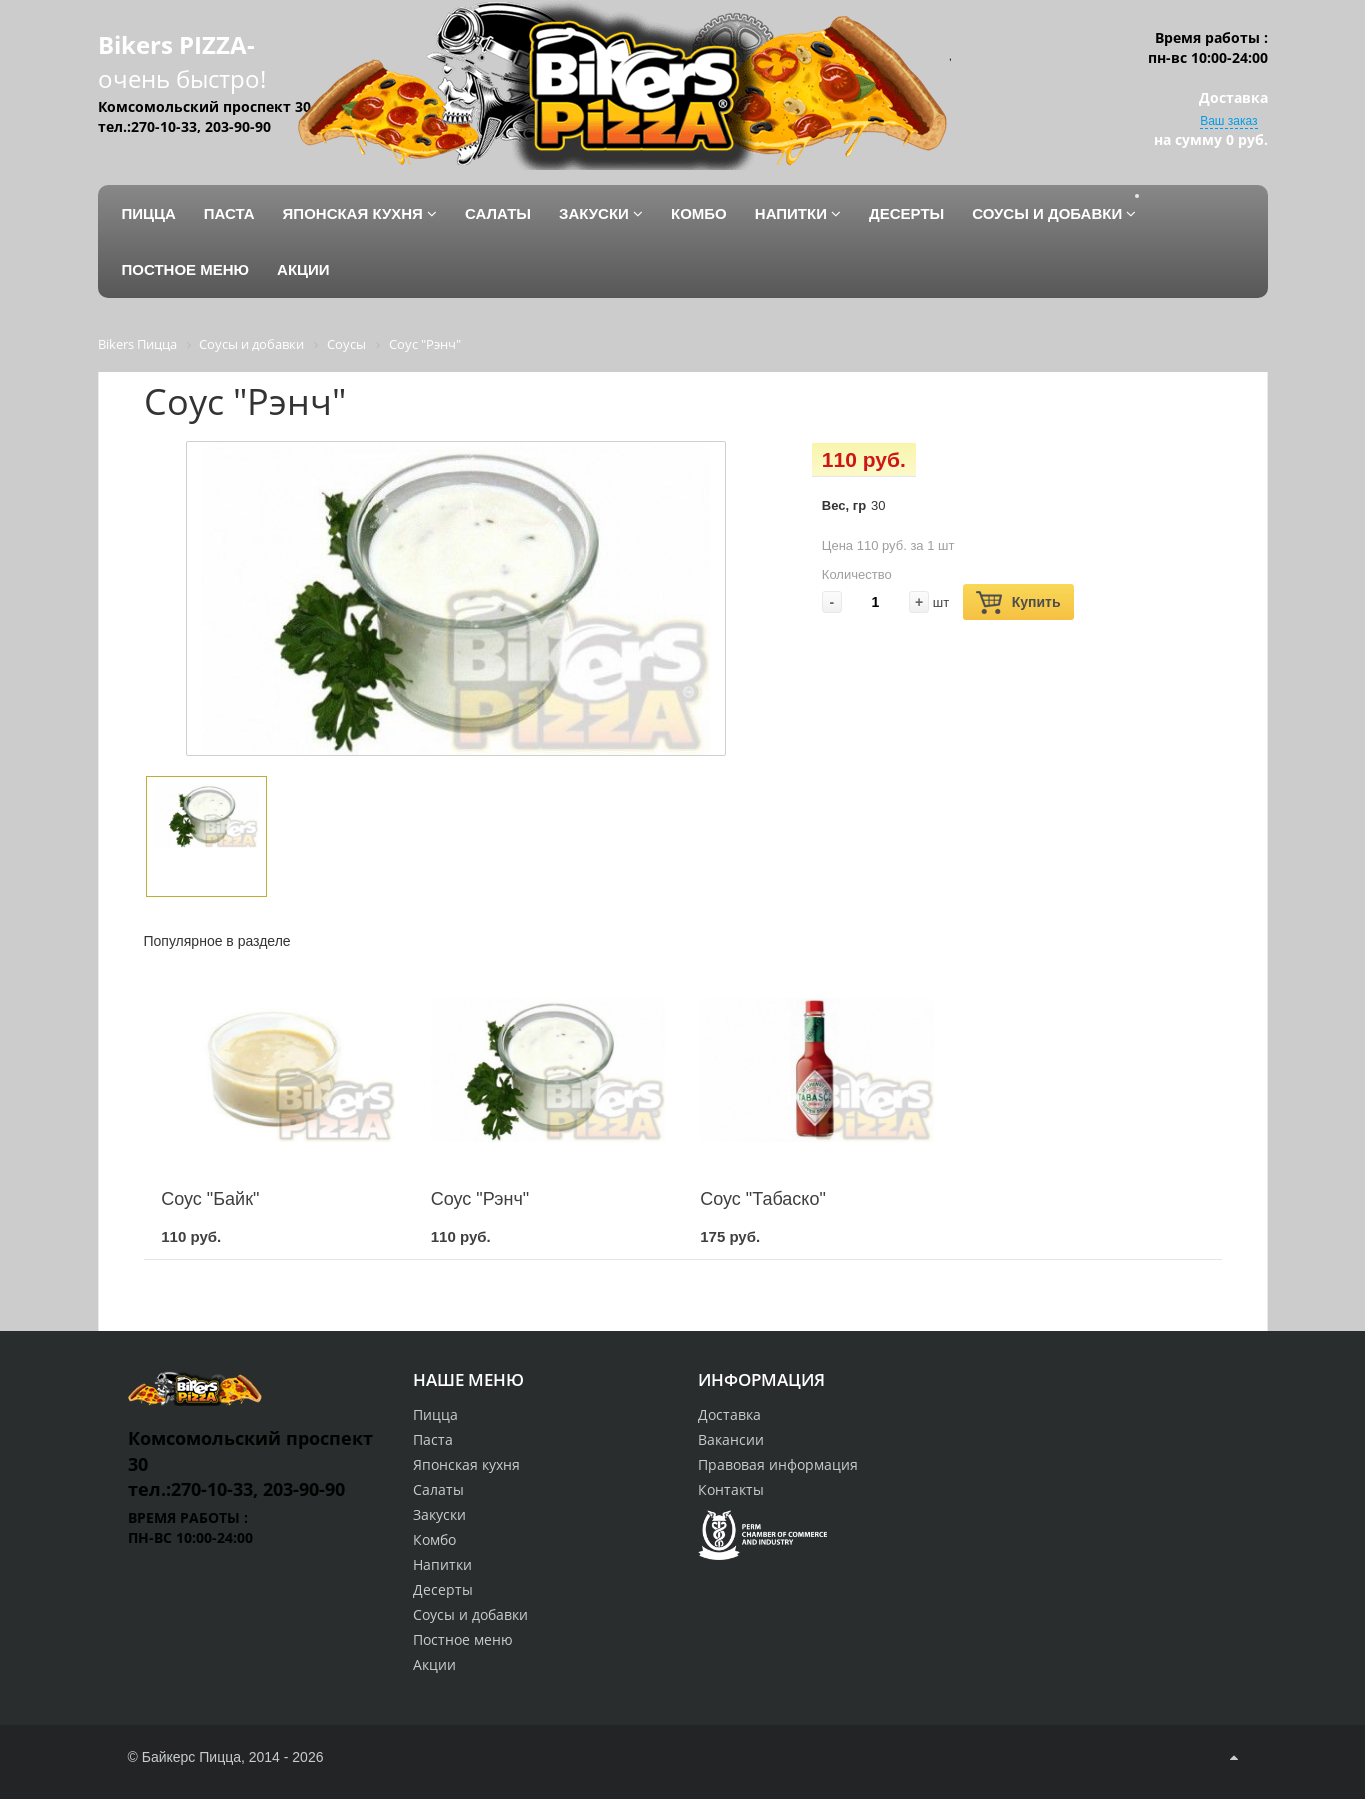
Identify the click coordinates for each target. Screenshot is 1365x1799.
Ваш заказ (1228, 121)
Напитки (442, 1564)
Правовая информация (778, 1464)
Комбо (434, 1539)
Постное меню (463, 1639)
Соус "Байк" (210, 1199)
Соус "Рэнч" (480, 1199)
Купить (1018, 602)
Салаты (438, 1489)
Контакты (731, 1489)
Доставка (729, 1414)
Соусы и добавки (470, 1614)
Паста (433, 1439)
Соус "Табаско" (763, 1199)
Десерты (443, 1589)
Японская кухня (466, 1464)
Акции (434, 1664)
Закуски (439, 1514)
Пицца (435, 1414)
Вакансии (731, 1439)
